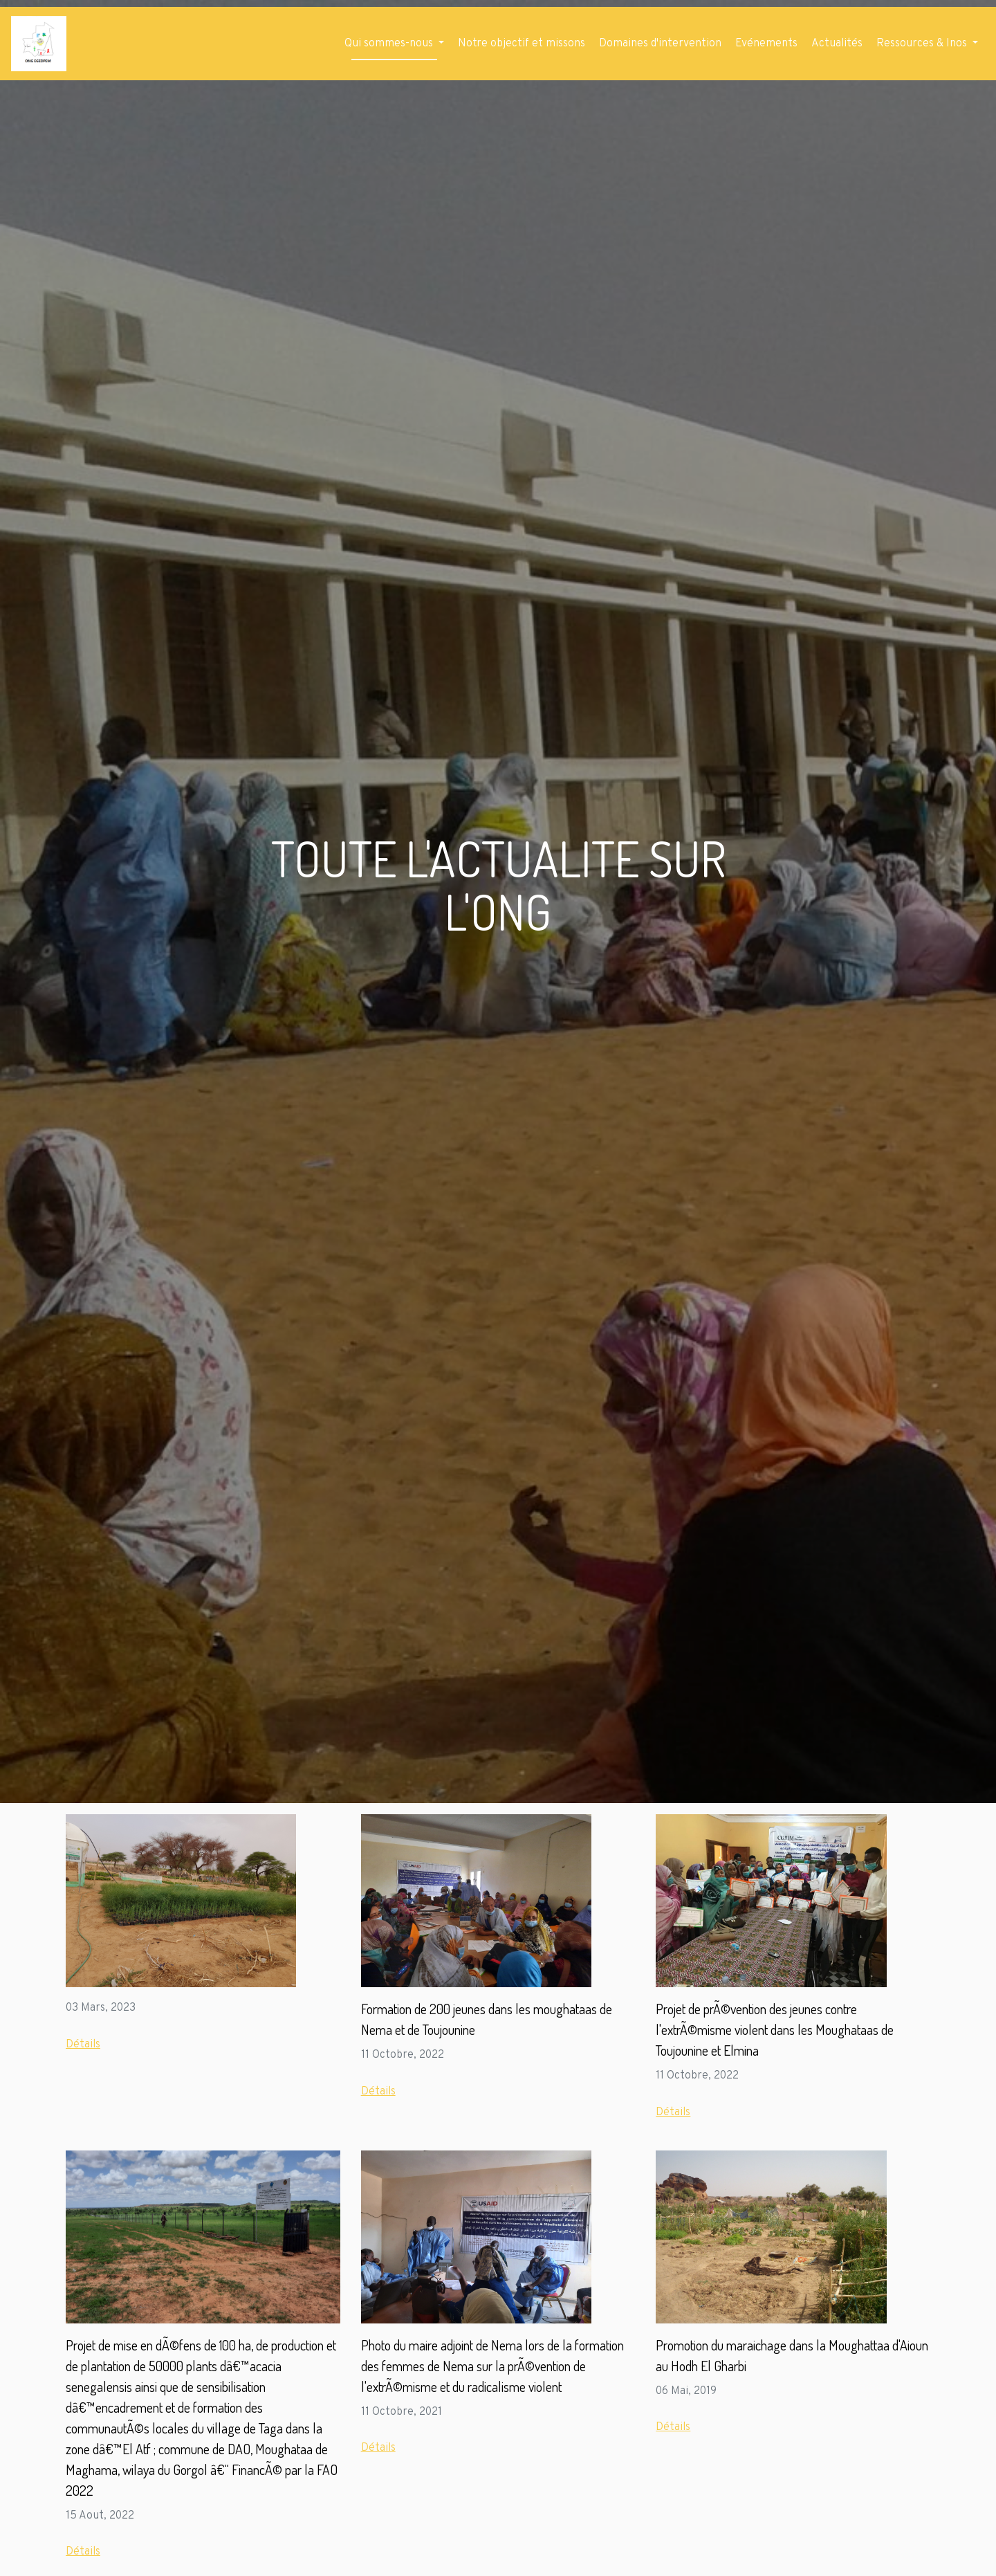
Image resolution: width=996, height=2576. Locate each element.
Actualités (837, 44)
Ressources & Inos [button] (923, 44)
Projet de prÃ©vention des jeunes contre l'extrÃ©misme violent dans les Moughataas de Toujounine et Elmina (775, 2029)
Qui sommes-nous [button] (390, 44)
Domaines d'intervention (660, 44)
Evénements (766, 44)
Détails (83, 2045)
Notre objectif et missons (521, 44)
